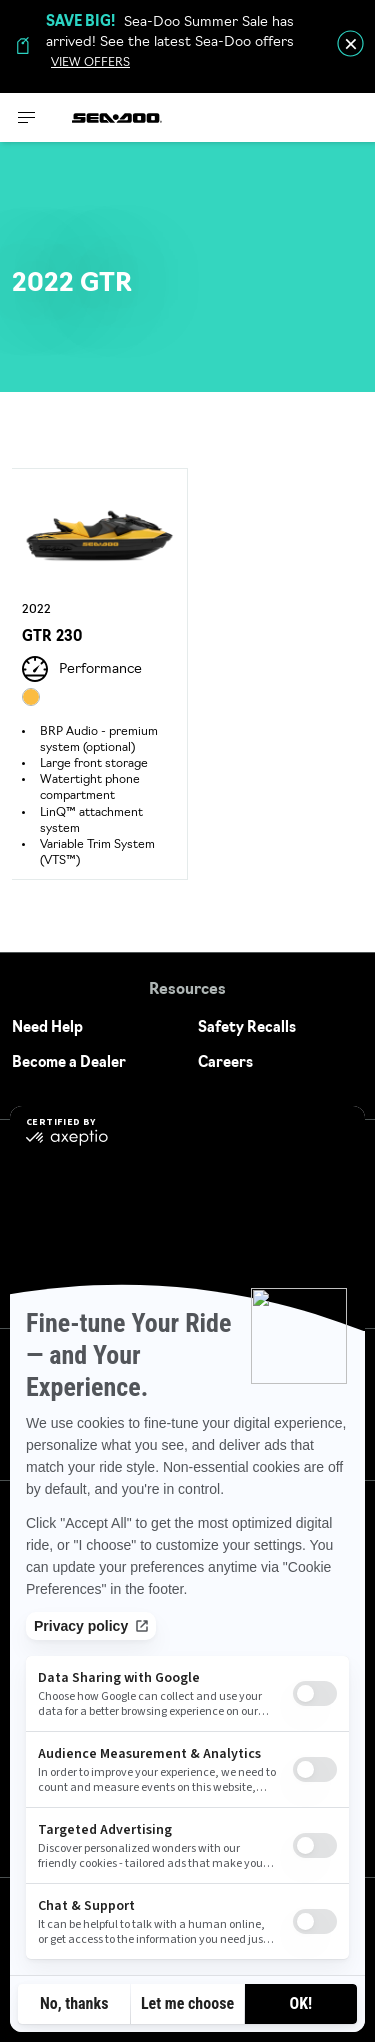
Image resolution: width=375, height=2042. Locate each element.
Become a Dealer (69, 1063)
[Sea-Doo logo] (117, 117)
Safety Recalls (247, 1028)
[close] (350, 43)
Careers (225, 1063)
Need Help (47, 1028)
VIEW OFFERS (90, 63)
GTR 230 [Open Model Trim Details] (52, 637)
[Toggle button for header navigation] (27, 117)
